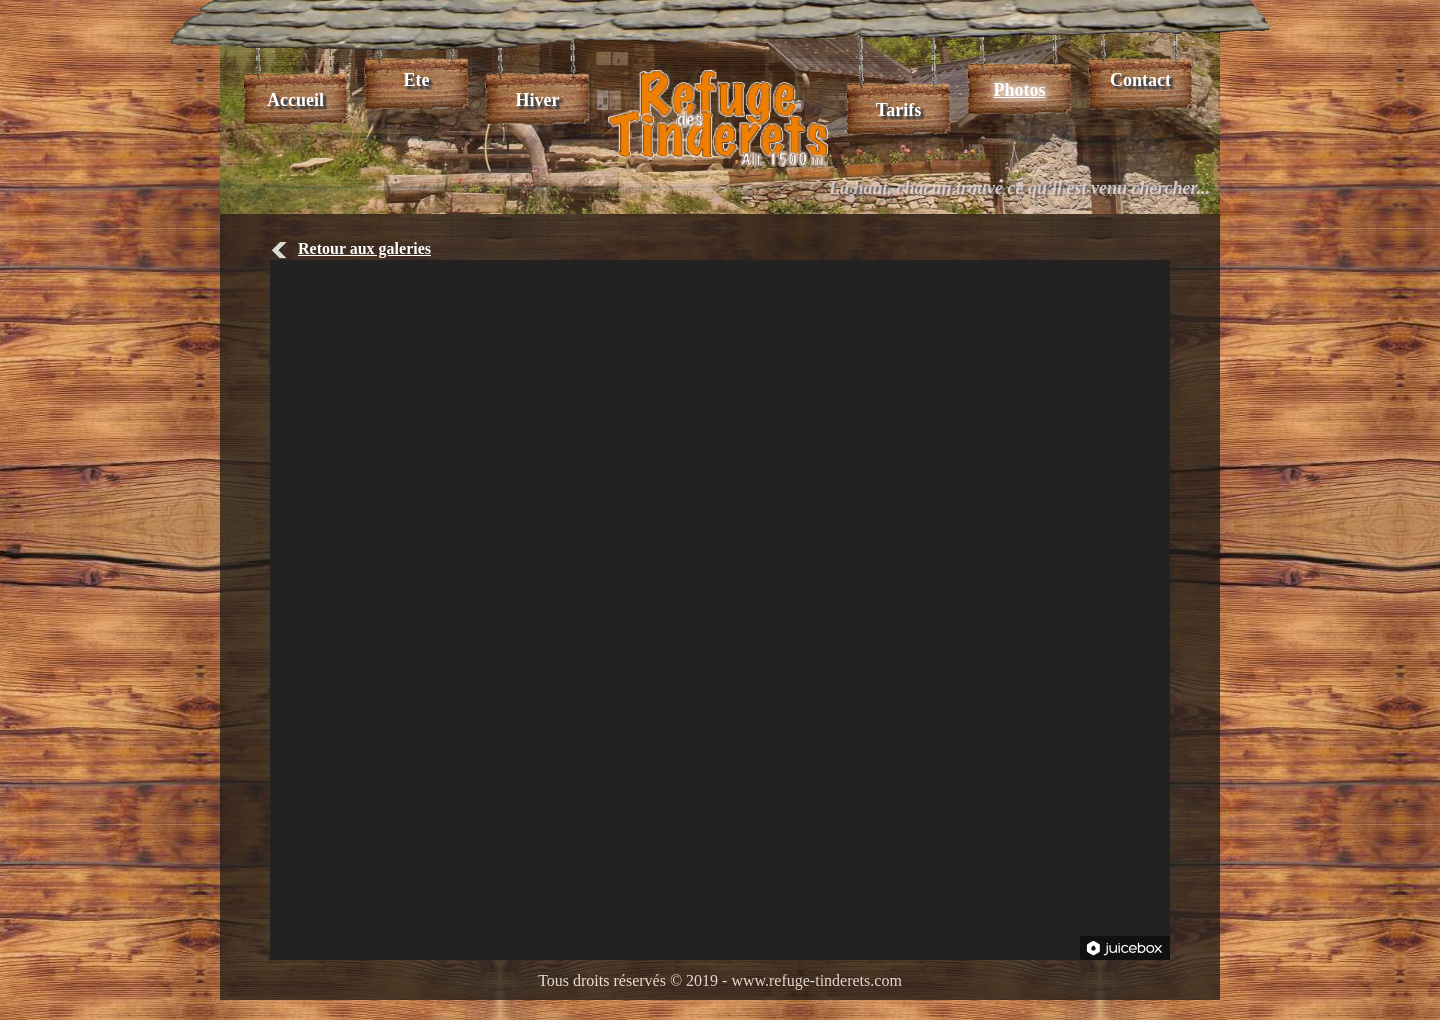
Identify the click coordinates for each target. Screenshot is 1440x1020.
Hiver (538, 100)
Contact (1140, 80)
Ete (417, 80)
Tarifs (898, 110)
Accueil (295, 100)
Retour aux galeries (350, 248)
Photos (1019, 90)
